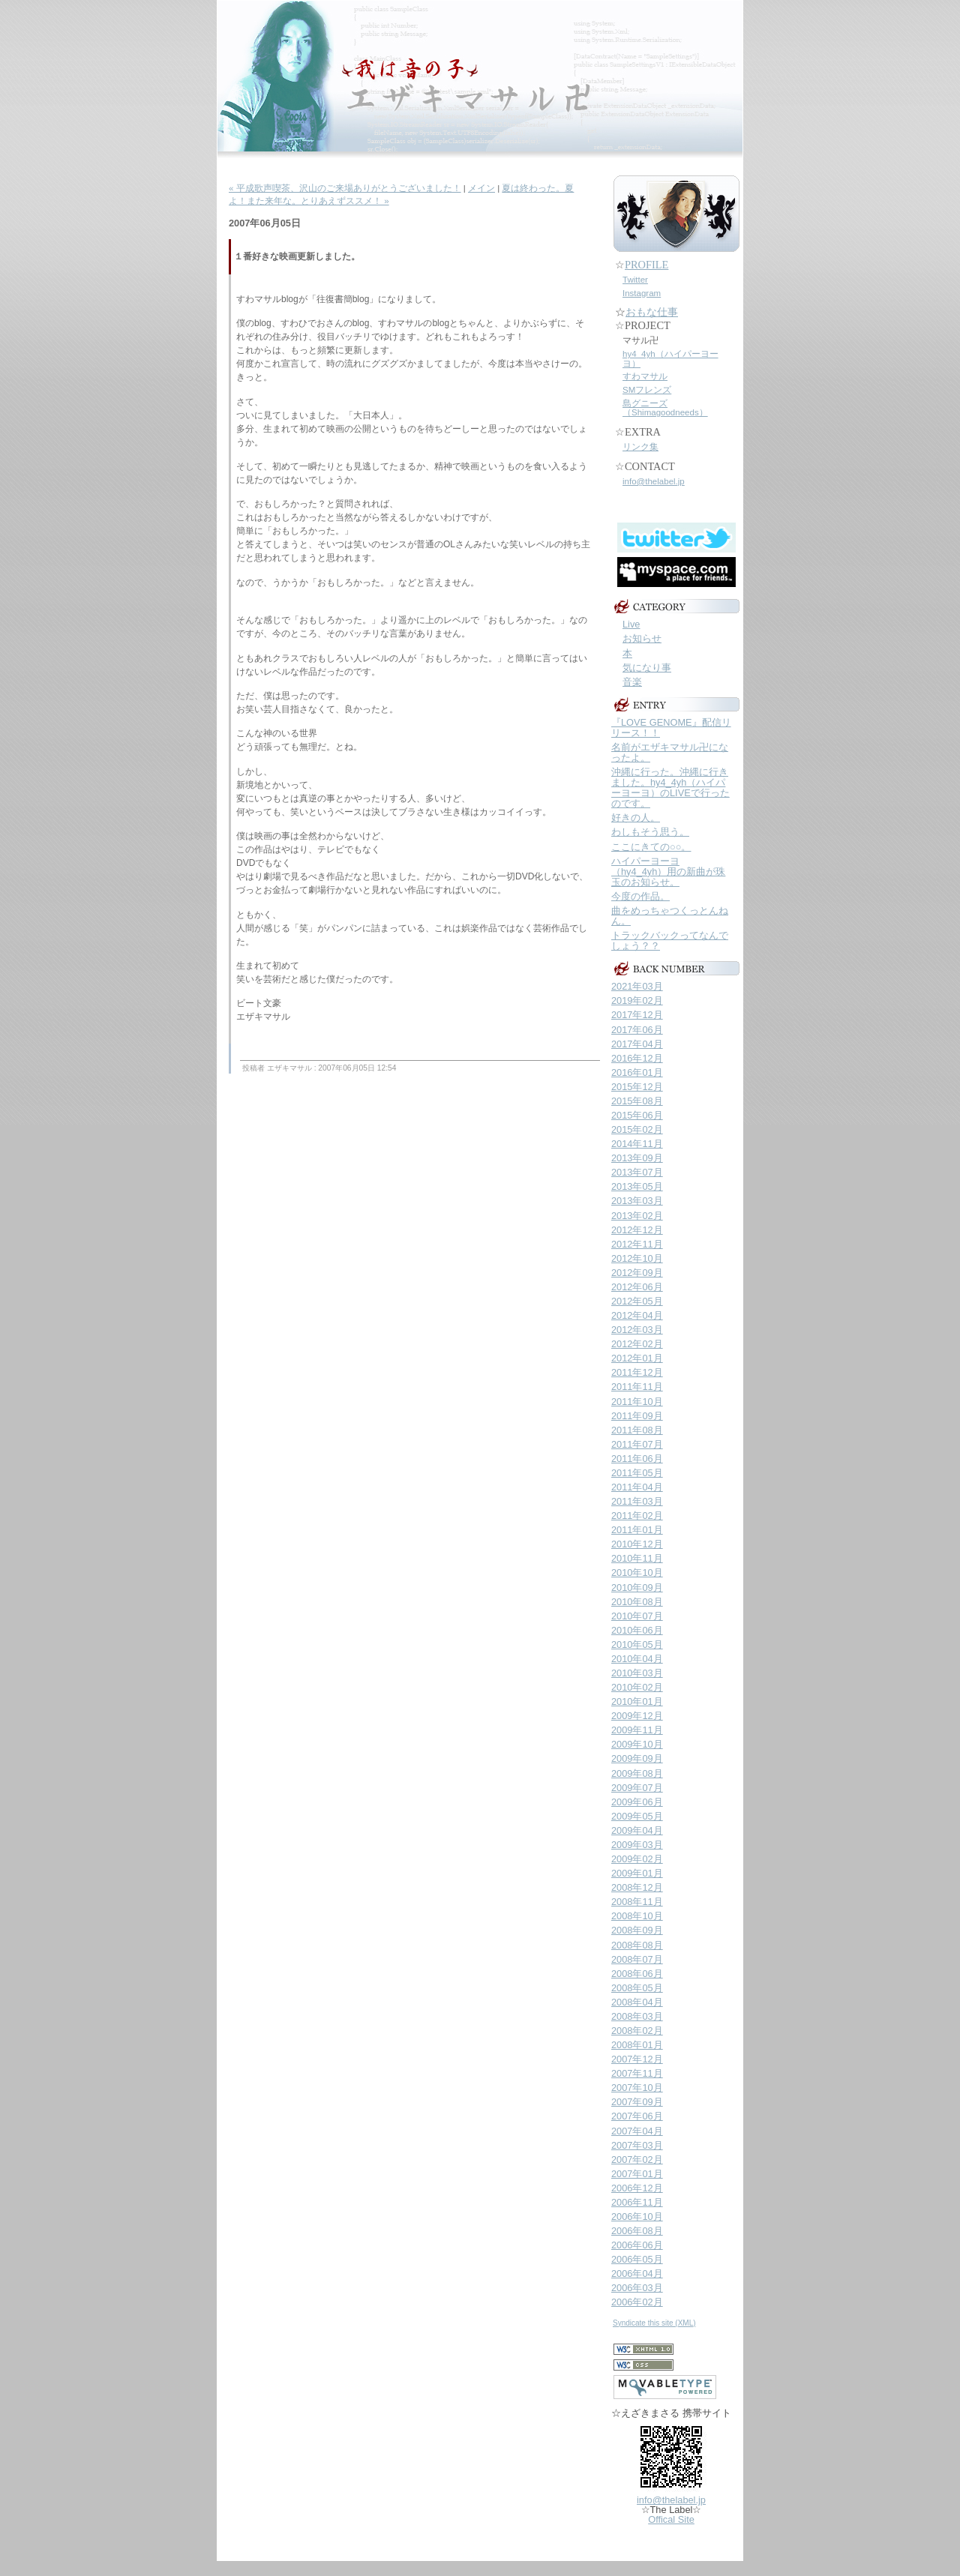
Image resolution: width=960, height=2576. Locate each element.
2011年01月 (637, 1529)
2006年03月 (637, 2287)
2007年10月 (637, 2087)
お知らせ (642, 638)
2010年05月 (637, 1644)
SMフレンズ (646, 389)
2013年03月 (637, 1200)
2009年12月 (637, 1715)
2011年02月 (637, 1515)
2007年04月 (637, 2131)
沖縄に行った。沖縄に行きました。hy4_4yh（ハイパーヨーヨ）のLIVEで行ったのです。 (670, 787)
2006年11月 (637, 2202)
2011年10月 (637, 1401)
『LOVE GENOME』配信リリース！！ (671, 727)
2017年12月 (637, 1014)
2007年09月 (637, 2101)
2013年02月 (637, 1215)
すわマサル (645, 376)
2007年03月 (637, 2145)
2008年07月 (637, 1959)
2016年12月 (637, 1058)
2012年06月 (637, 1286)
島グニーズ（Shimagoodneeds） (665, 408)
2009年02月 (637, 1859)
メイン (481, 188)
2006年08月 (637, 2230)
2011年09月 (637, 1415)
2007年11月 (637, 2073)
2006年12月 (637, 2188)
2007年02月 (637, 2159)
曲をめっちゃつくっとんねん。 (669, 916)
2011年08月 (637, 1430)
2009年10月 (637, 1744)
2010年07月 (637, 1616)
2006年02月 (637, 2302)
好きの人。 (635, 817)
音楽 (632, 681)
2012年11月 (637, 1244)
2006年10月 (637, 2216)
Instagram (641, 293)
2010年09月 (637, 1587)
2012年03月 (637, 1329)
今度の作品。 (640, 896)
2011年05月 (637, 1472)
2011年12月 (637, 1372)
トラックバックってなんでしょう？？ (669, 940)
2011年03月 (637, 1501)
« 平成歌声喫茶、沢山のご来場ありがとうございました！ (345, 188)
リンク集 (640, 446)
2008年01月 (637, 2044)
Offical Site (671, 2519)
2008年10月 (637, 1916)
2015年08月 (637, 1101)
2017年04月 (637, 1044)
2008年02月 (637, 2030)
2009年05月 (637, 1816)
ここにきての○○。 (651, 846)
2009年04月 (637, 1830)
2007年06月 (637, 2116)
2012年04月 (637, 1315)
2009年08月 (637, 1773)
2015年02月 (637, 1129)
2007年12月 (637, 2059)
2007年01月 (637, 2173)
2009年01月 (637, 1873)
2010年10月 (637, 1572)
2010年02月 (637, 1687)
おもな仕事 (652, 312)
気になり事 (646, 667)
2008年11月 (637, 1901)
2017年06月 (637, 1029)
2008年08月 (637, 1945)
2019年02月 (637, 1000)
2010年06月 (637, 1630)
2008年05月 (637, 1987)
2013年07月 (637, 1172)
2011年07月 (637, 1444)
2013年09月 (637, 1158)
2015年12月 (637, 1086)
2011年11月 (637, 1386)
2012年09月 (637, 1272)
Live (631, 624)
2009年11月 (637, 1730)
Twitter (635, 279)
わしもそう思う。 (650, 831)
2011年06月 (637, 1458)
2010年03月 (637, 1673)
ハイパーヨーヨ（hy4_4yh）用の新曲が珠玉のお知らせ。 (668, 871)
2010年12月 (637, 1544)
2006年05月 (637, 2259)
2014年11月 (637, 1143)
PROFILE (646, 265)
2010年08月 (637, 1601)
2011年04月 (637, 1487)
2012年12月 (637, 1230)
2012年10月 (637, 1258)
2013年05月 (637, 1186)
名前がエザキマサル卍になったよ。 (669, 752)
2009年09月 (637, 1758)
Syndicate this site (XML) (654, 2323)
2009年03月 (637, 1844)
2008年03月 (637, 2016)
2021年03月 (637, 986)
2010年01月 (637, 1701)
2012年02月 (637, 1343)
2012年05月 (637, 1301)
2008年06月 (637, 1973)
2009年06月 (637, 1802)
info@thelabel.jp (653, 481)
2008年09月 (637, 1930)
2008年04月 (637, 2002)
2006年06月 (637, 2245)
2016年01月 (637, 1072)
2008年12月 (637, 1887)
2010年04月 (637, 1658)
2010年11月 (637, 1558)
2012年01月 (637, 1358)
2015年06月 (637, 1115)
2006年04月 (637, 2273)
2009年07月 (637, 1787)
